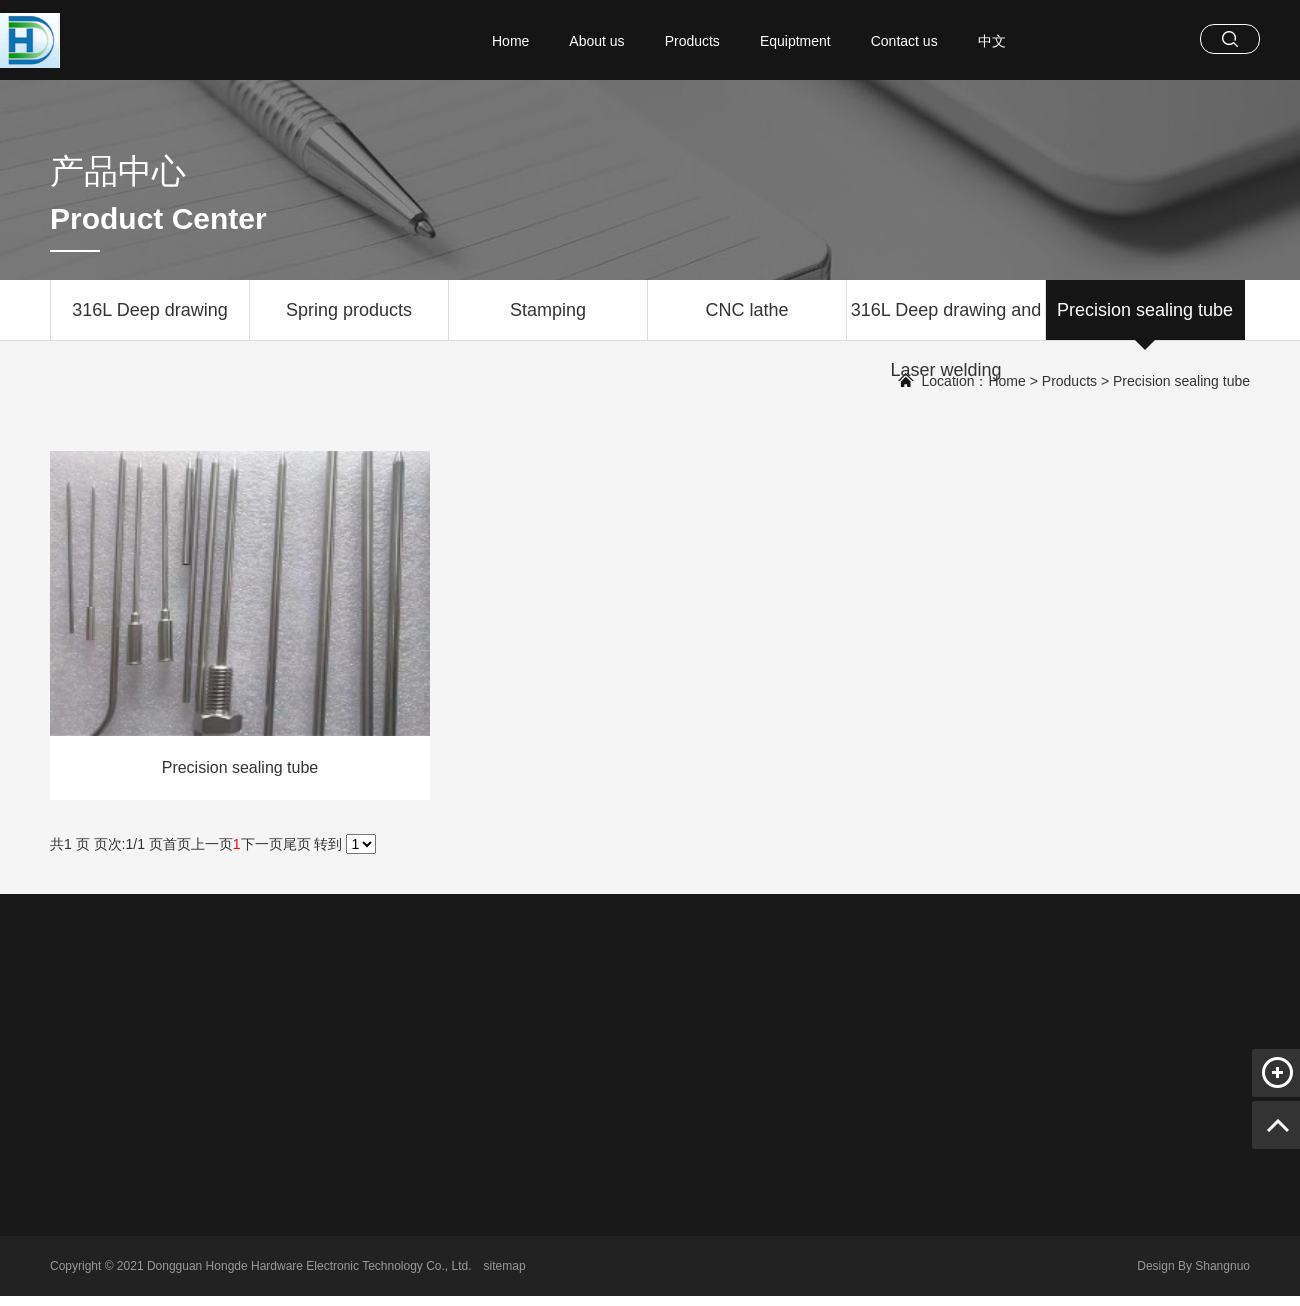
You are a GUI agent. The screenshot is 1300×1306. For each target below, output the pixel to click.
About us (596, 41)
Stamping (548, 320)
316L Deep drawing (149, 320)
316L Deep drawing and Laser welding (946, 320)
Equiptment (795, 41)
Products (692, 41)
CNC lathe (746, 320)
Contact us (904, 41)
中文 (992, 41)
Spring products (349, 320)
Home (510, 41)
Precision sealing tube (1145, 320)
